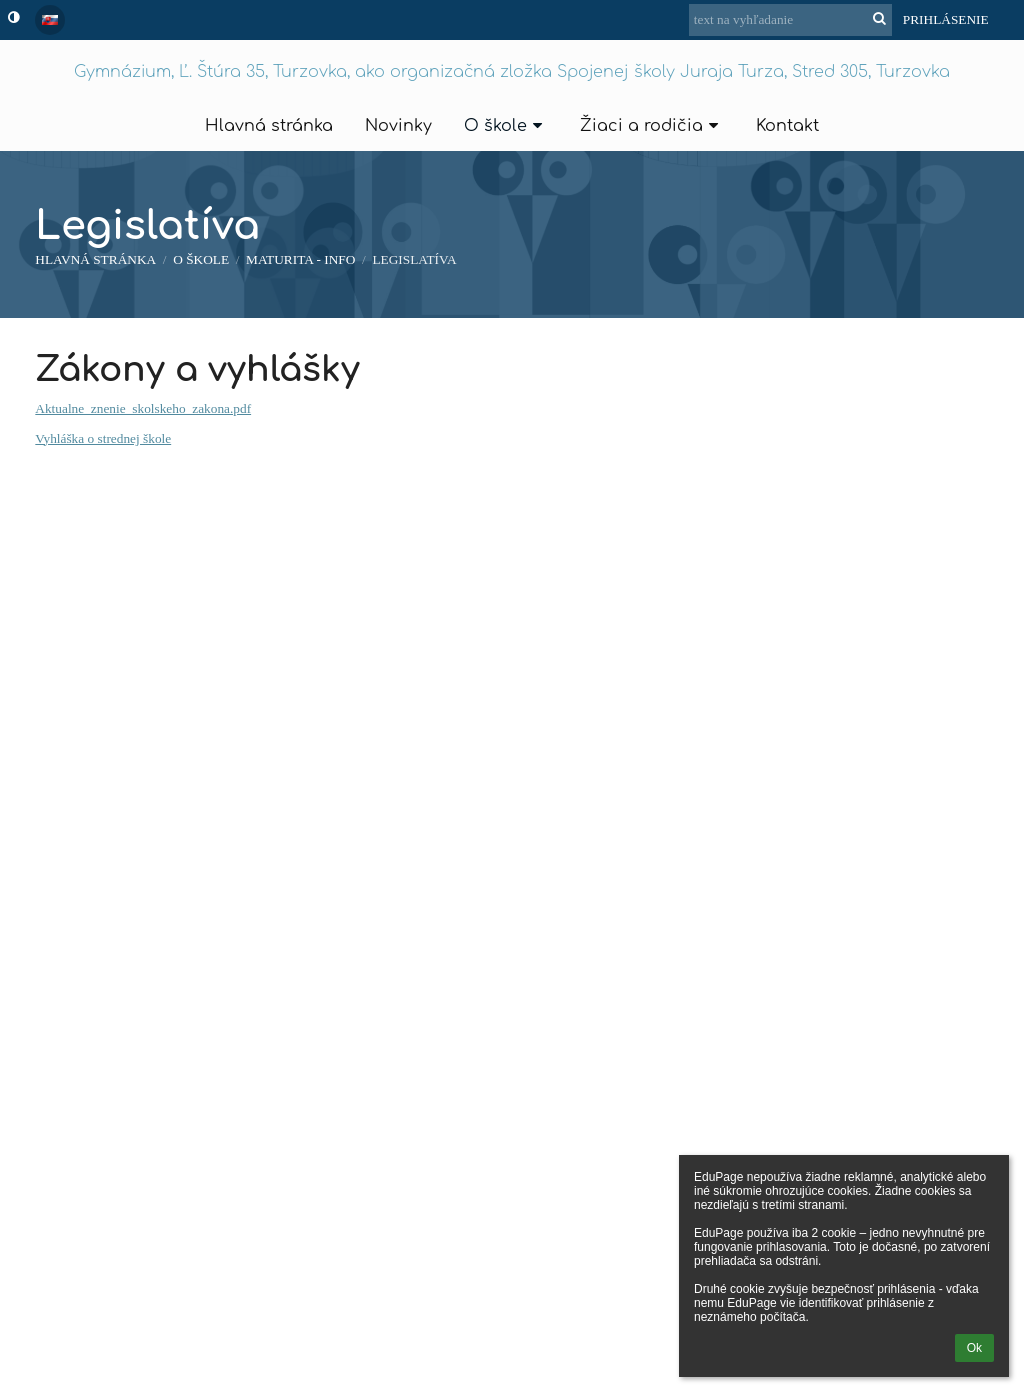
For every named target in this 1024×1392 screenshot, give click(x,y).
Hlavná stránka (95, 259)
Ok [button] (974, 1348)
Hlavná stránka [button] (269, 126)
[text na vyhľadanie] (790, 20)
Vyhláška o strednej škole (103, 438)
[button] (50, 20)
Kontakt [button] (787, 126)
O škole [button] (506, 126)
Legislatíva (414, 259)
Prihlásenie (946, 19)
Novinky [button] (398, 126)
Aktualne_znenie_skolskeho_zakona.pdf (143, 408)
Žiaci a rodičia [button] (652, 126)
